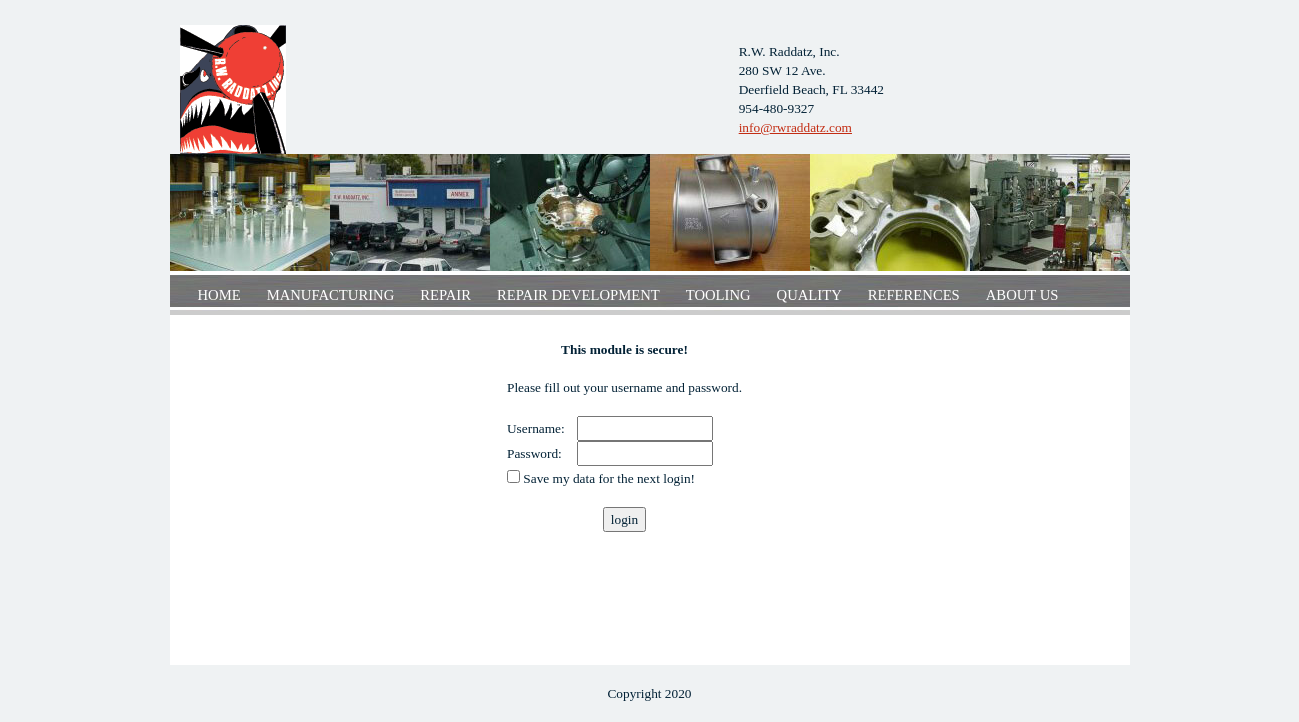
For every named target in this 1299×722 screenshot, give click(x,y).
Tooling (718, 295)
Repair (445, 295)
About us (1022, 295)
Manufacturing (331, 295)
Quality (809, 295)
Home (219, 295)
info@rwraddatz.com (795, 127)
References (914, 295)
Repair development (578, 295)
